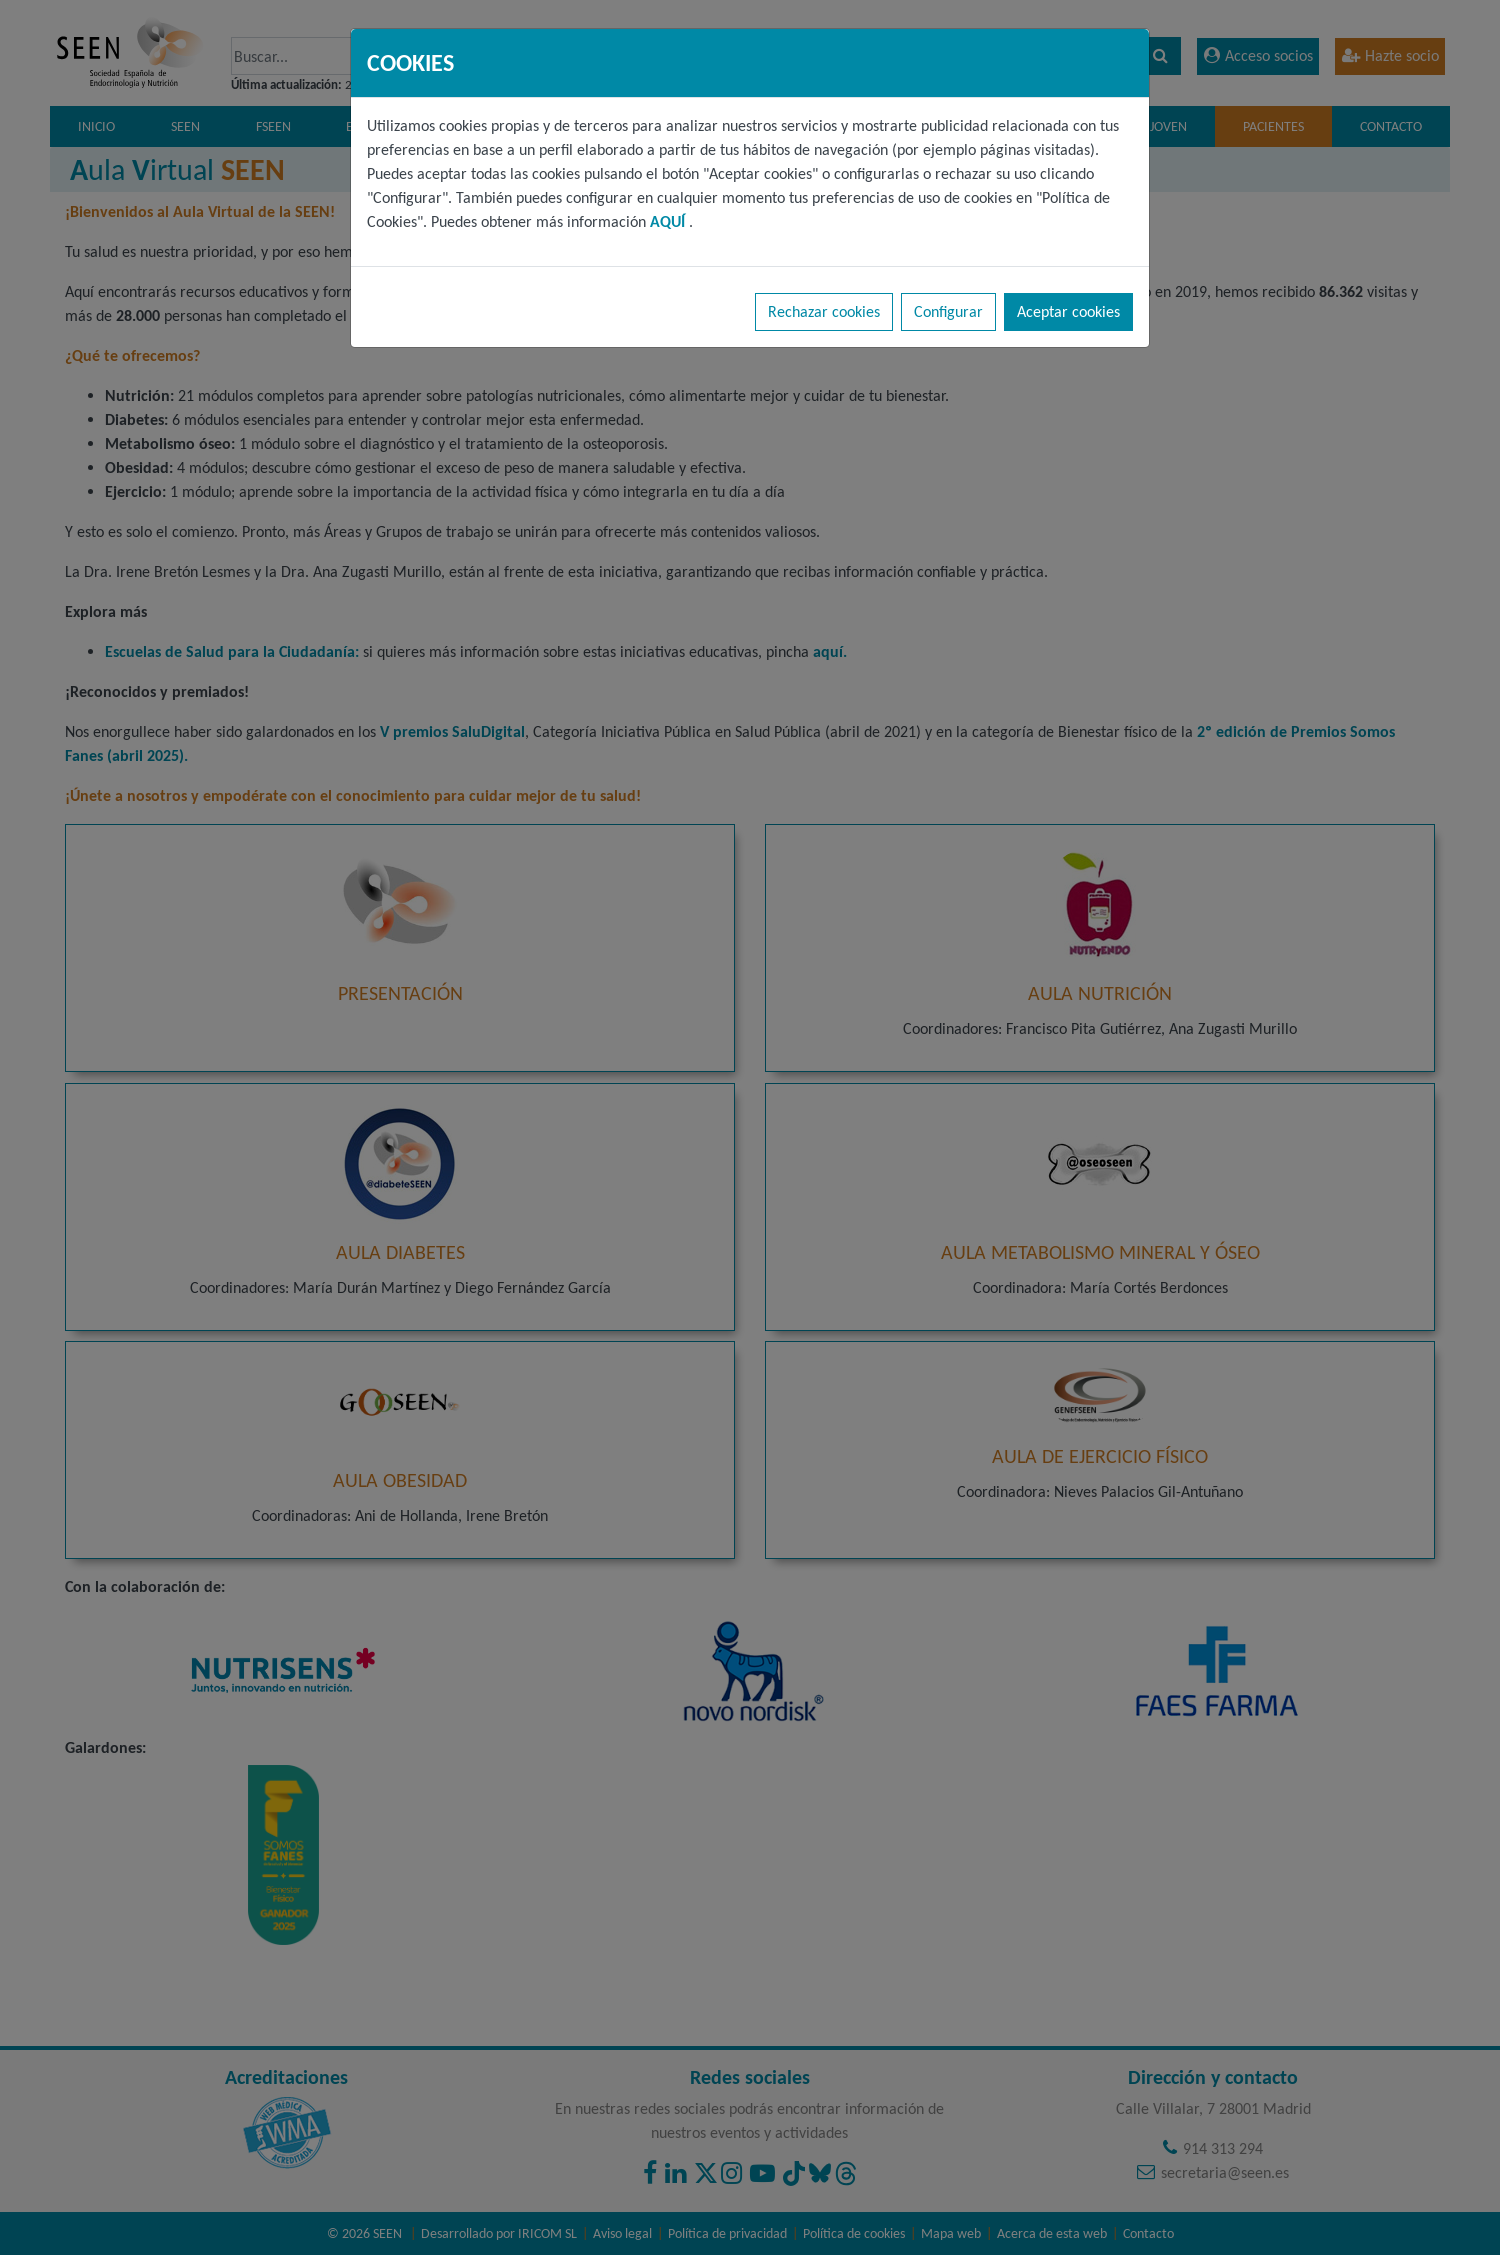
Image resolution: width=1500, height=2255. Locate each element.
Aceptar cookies (1068, 311)
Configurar (948, 311)
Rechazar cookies (824, 311)
